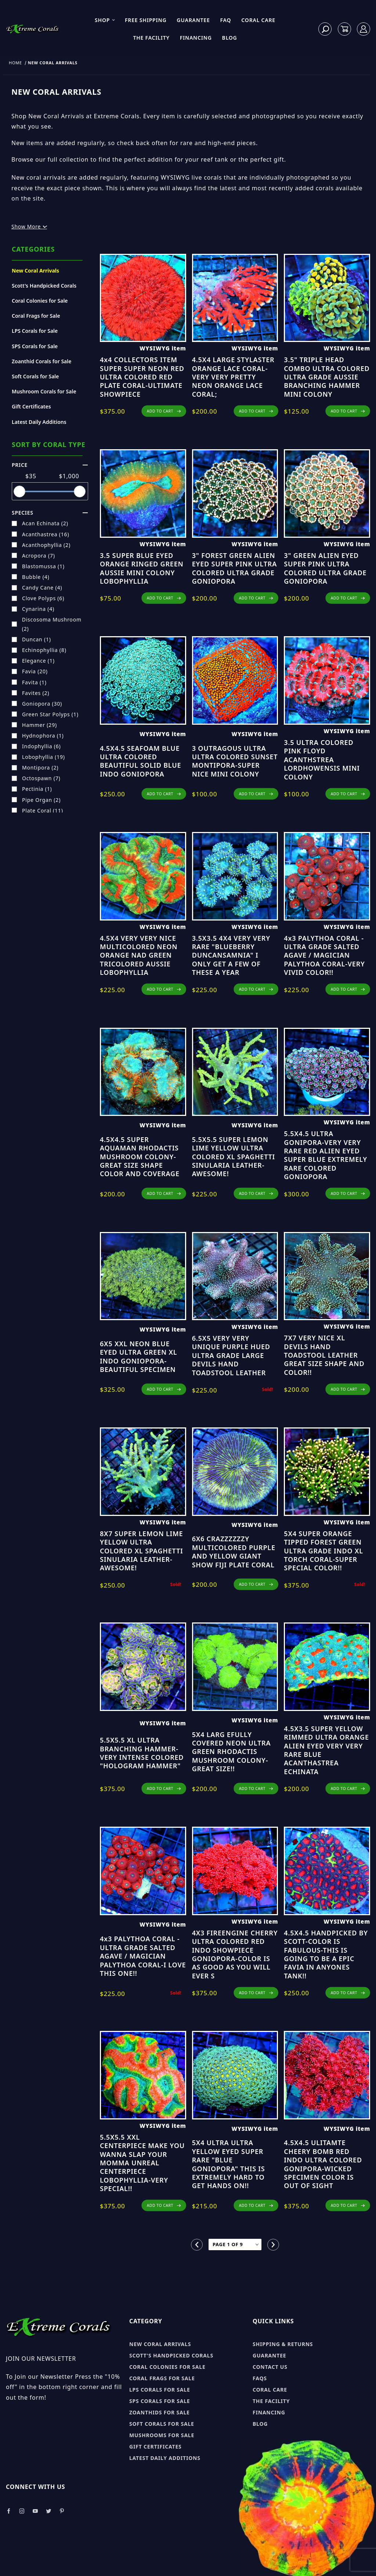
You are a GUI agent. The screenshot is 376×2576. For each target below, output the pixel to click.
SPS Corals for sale (159, 2400)
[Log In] (364, 29)
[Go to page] (235, 2244)
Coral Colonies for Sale (40, 300)
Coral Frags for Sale (36, 315)
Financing (196, 37)
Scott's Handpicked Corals (44, 285)
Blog (229, 37)
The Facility (151, 37)
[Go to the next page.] (273, 2245)
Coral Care (258, 20)
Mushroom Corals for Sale (44, 391)
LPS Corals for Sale (35, 330)
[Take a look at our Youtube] (36, 2511)
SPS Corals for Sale (35, 346)
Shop (105, 20)
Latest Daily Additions (39, 421)
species (50, 512)
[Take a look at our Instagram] (22, 2511)
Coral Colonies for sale (167, 2366)
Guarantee (193, 20)
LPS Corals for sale (159, 2389)
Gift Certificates (31, 406)
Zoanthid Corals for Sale (41, 361)
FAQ (225, 20)
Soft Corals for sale (161, 2423)
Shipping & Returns (283, 2344)
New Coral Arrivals (35, 270)
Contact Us (270, 2366)
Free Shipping (145, 20)
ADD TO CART (164, 411)
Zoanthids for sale (159, 2412)
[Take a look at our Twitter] (48, 2511)
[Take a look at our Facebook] (8, 2511)
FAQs (260, 2378)
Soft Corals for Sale (35, 376)
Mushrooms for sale (161, 2435)
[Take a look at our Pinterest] (62, 2511)
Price (50, 464)
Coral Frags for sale (162, 2378)
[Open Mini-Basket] (344, 29)
